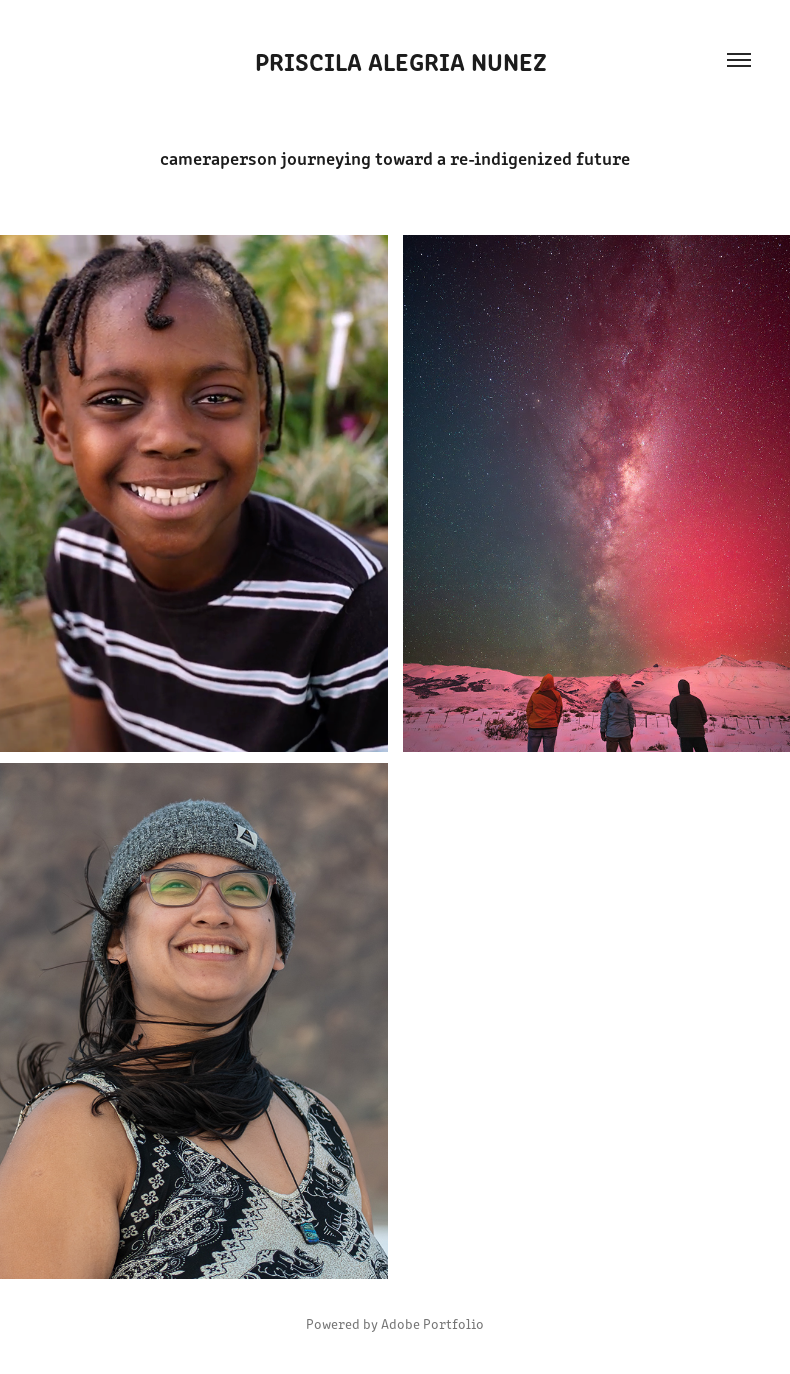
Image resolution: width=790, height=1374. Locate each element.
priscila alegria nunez (395, 60)
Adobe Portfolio (432, 1323)
